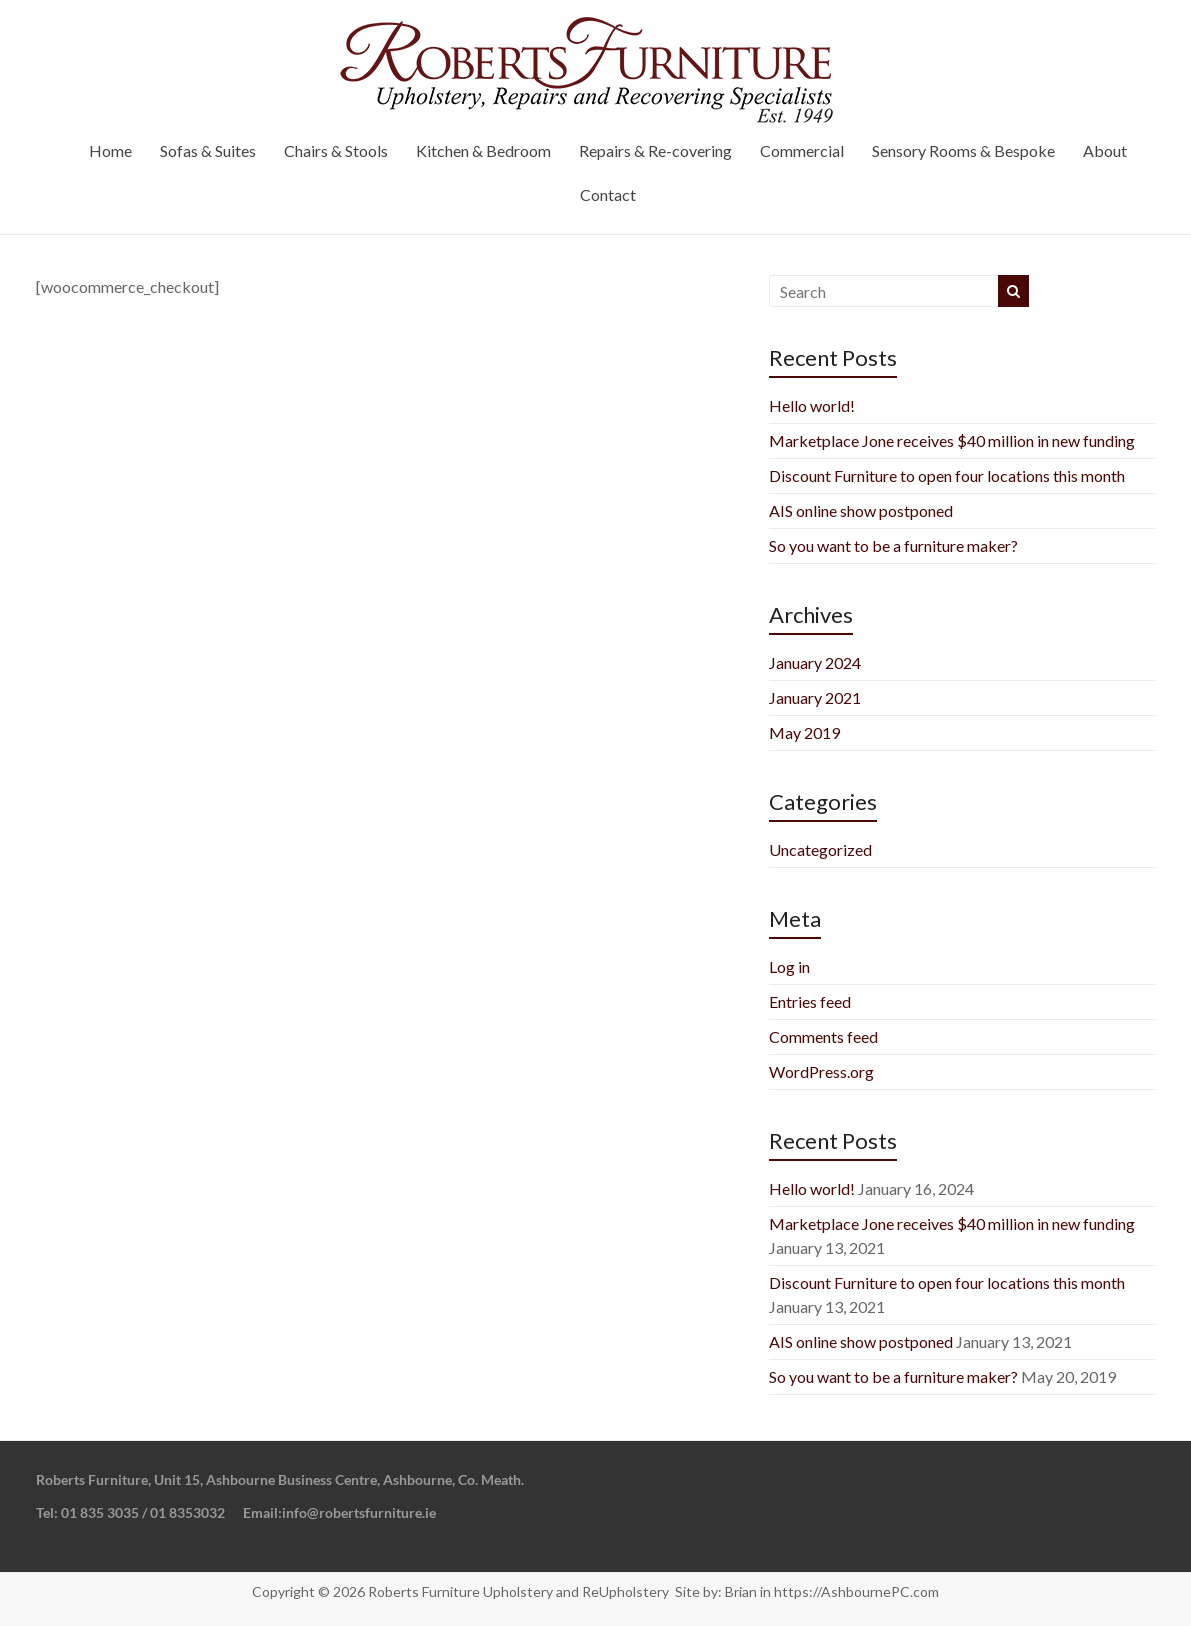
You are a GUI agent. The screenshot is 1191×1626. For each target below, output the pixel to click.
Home (110, 150)
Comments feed (823, 1036)
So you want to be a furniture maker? (893, 545)
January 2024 (815, 662)
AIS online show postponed (861, 510)
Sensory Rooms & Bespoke (963, 150)
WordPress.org (821, 1071)
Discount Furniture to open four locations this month (947, 475)
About (1105, 150)
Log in (789, 966)
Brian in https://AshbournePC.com (832, 1591)
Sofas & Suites (208, 150)
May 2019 (804, 732)
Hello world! (812, 405)
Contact (608, 194)
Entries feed (810, 1001)
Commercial (802, 150)
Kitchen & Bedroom (483, 150)
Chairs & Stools (336, 150)
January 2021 (815, 697)
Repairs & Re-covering (655, 150)
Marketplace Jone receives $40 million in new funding (952, 440)
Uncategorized (820, 849)
